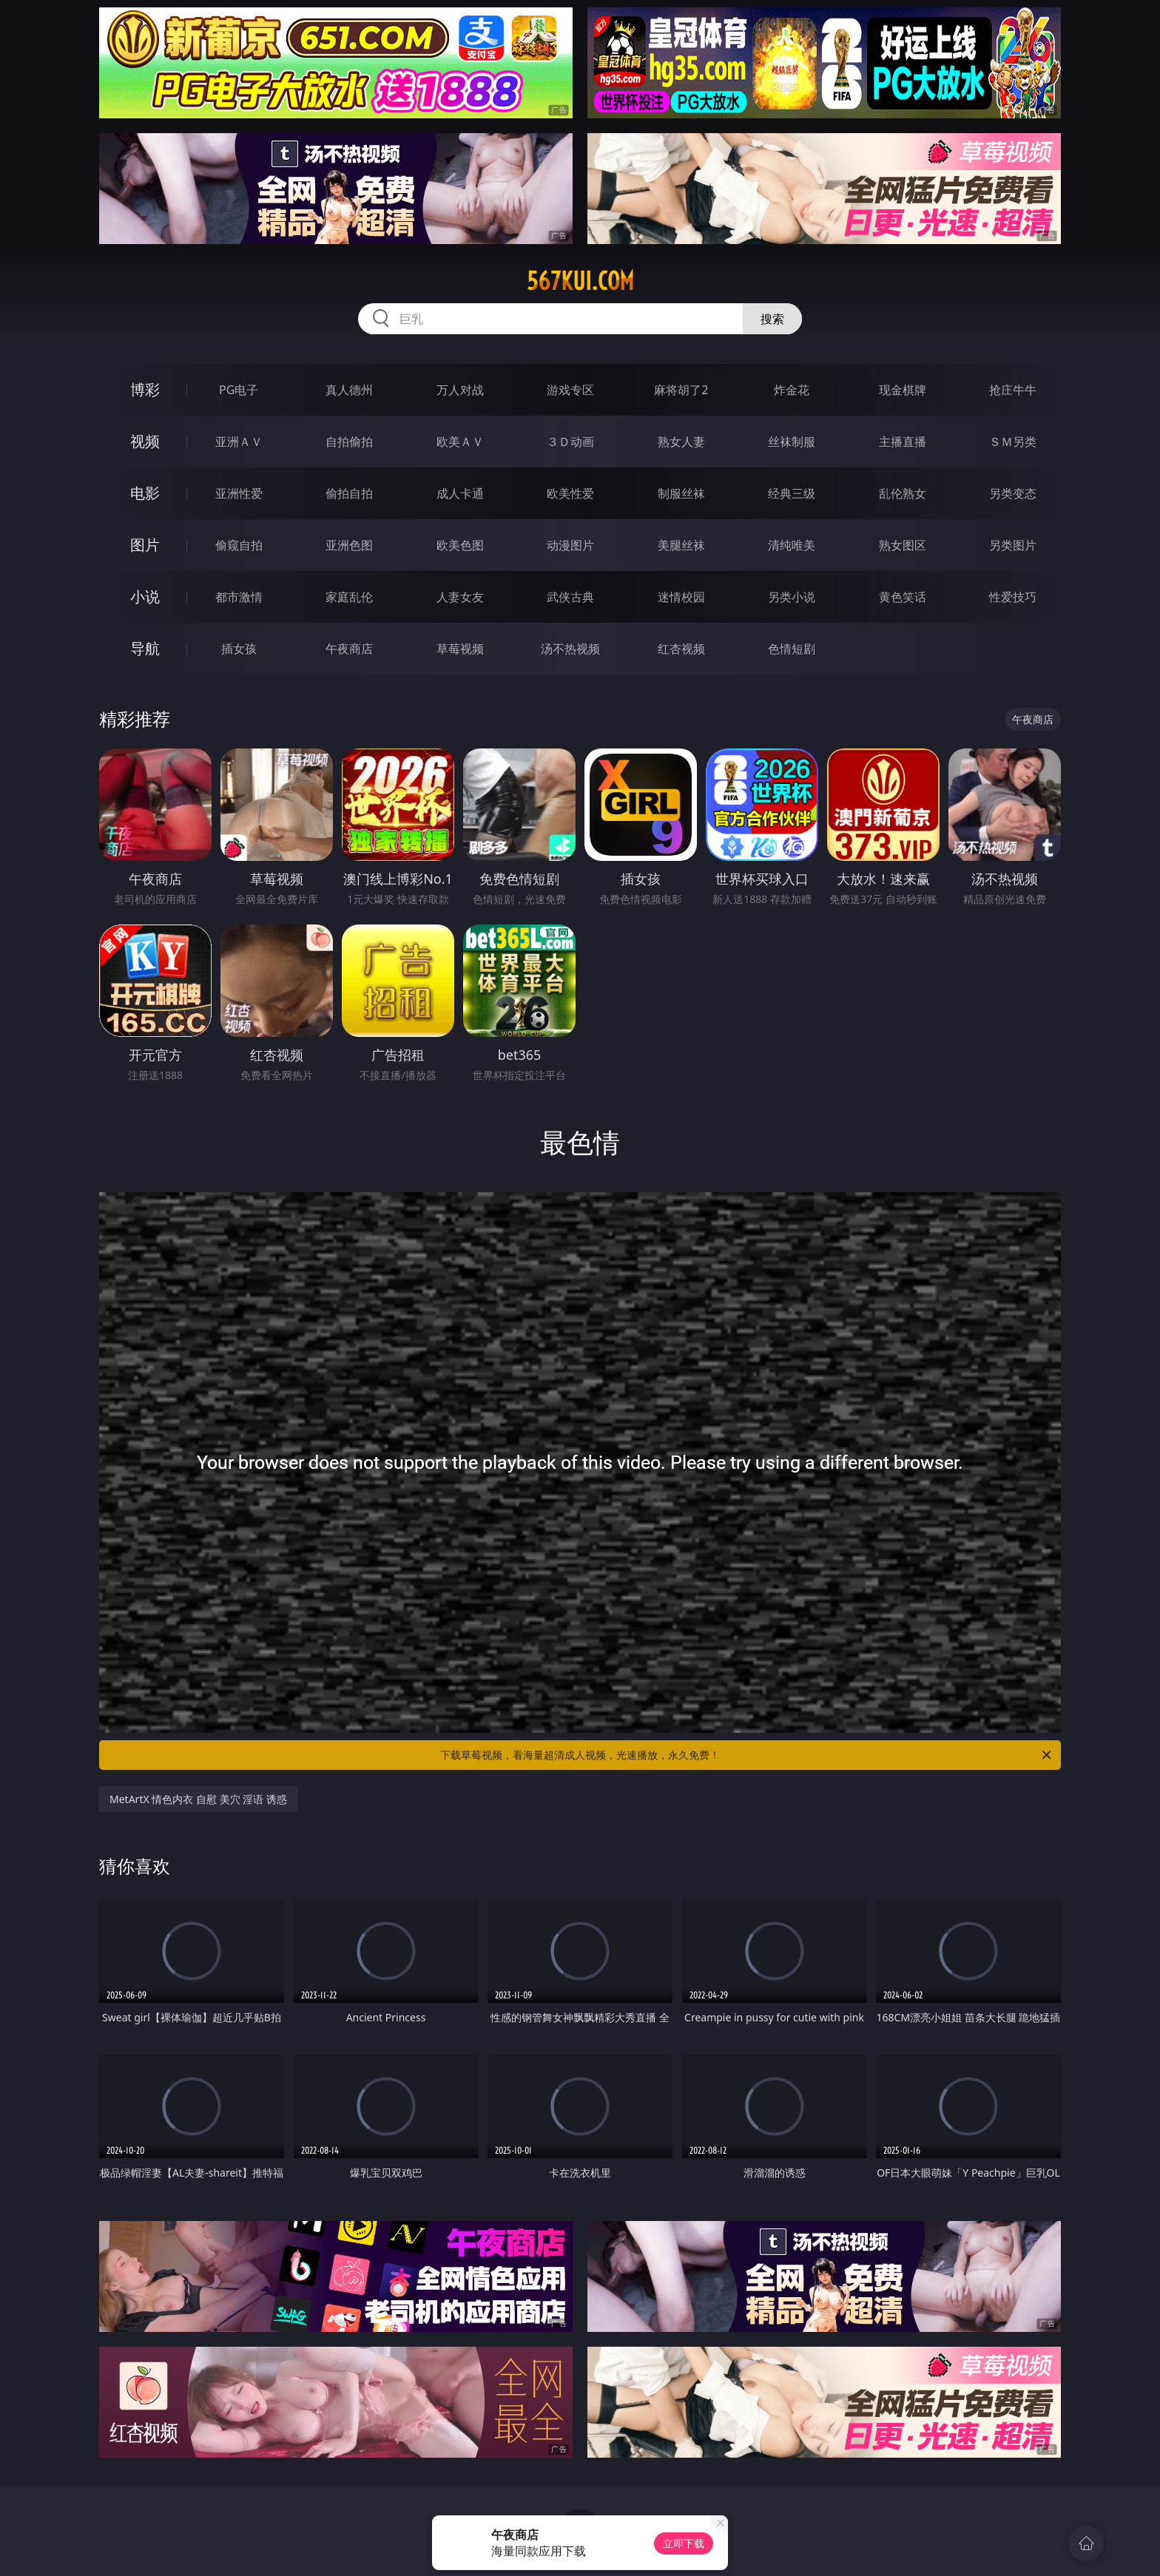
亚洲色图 (349, 545)
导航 (145, 648)
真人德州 (349, 390)
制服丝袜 (681, 493)
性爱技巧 (1012, 597)
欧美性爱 (570, 493)
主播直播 (902, 441)
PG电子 (238, 390)
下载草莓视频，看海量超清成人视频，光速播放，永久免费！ (746, 1755)
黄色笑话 (902, 597)
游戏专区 (570, 390)
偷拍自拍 (349, 493)
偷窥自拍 (239, 545)
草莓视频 (460, 648)
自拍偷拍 (349, 441)
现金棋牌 (902, 390)
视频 (145, 441)
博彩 (145, 389)
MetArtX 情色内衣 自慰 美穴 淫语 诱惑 (198, 1799)
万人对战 (460, 390)
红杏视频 (681, 648)
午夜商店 (349, 648)
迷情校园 (681, 597)
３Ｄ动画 (570, 441)
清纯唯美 (791, 545)
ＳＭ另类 (1012, 441)
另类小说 (791, 597)
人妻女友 (460, 597)
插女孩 (239, 648)
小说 (145, 596)
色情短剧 (791, 648)
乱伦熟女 (902, 493)
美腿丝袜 (681, 545)
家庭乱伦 (349, 597)
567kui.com (580, 281)
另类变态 (1012, 493)
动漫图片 (570, 545)
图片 (145, 545)
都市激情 (239, 597)
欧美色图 (460, 545)
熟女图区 (902, 545)
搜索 (772, 319)
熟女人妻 (681, 441)
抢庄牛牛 (1012, 390)
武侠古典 (570, 597)
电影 (145, 493)
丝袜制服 (791, 441)
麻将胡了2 (681, 390)
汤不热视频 (570, 648)
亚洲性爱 (239, 493)
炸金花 (791, 390)
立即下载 (683, 2543)
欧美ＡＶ (460, 441)
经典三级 (791, 493)
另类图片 (1012, 545)
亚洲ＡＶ (239, 441)
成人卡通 (460, 493)
